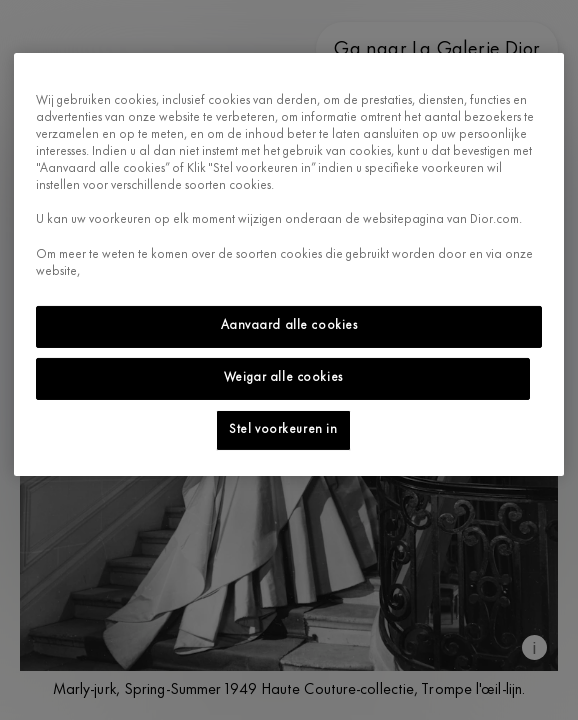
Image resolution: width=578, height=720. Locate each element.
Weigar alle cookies (283, 378)
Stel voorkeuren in (283, 429)
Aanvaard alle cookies (289, 326)
